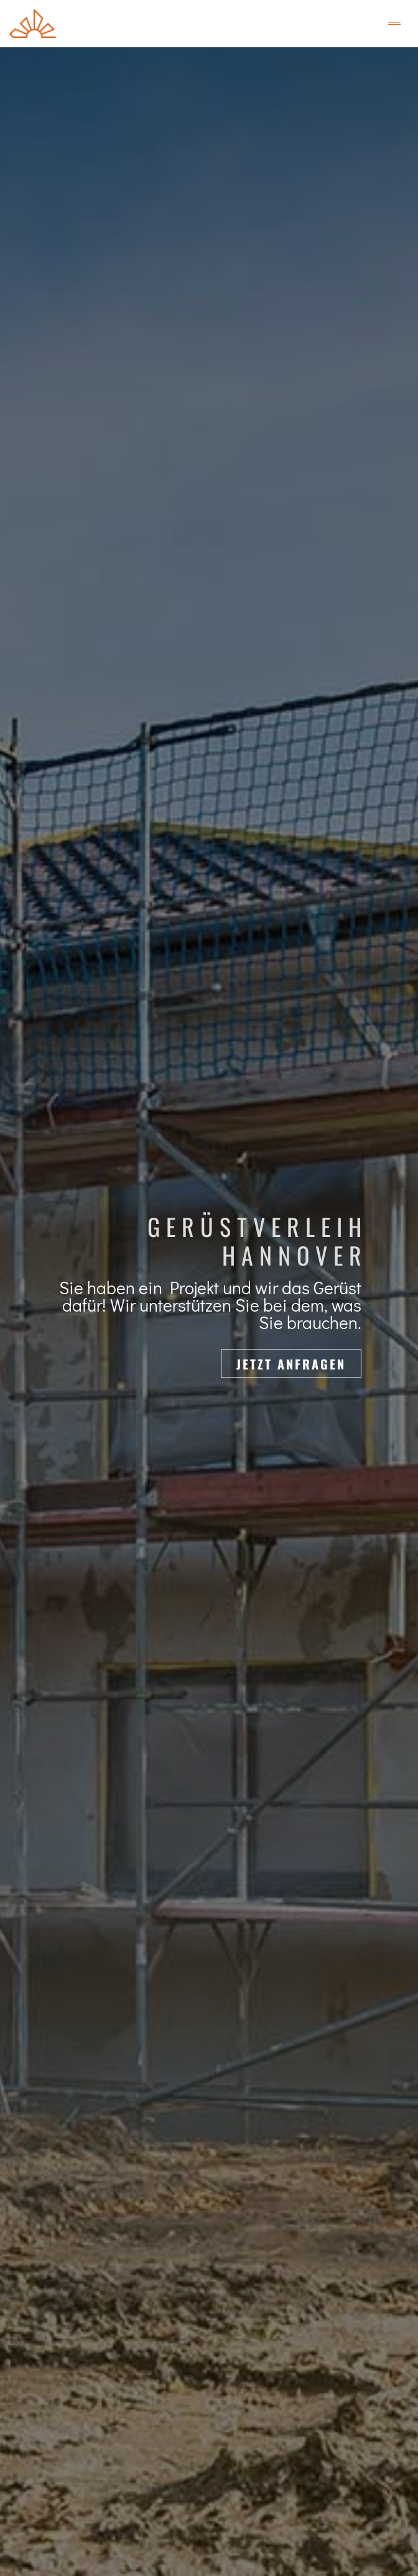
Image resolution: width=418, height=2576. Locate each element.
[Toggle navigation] (394, 23)
